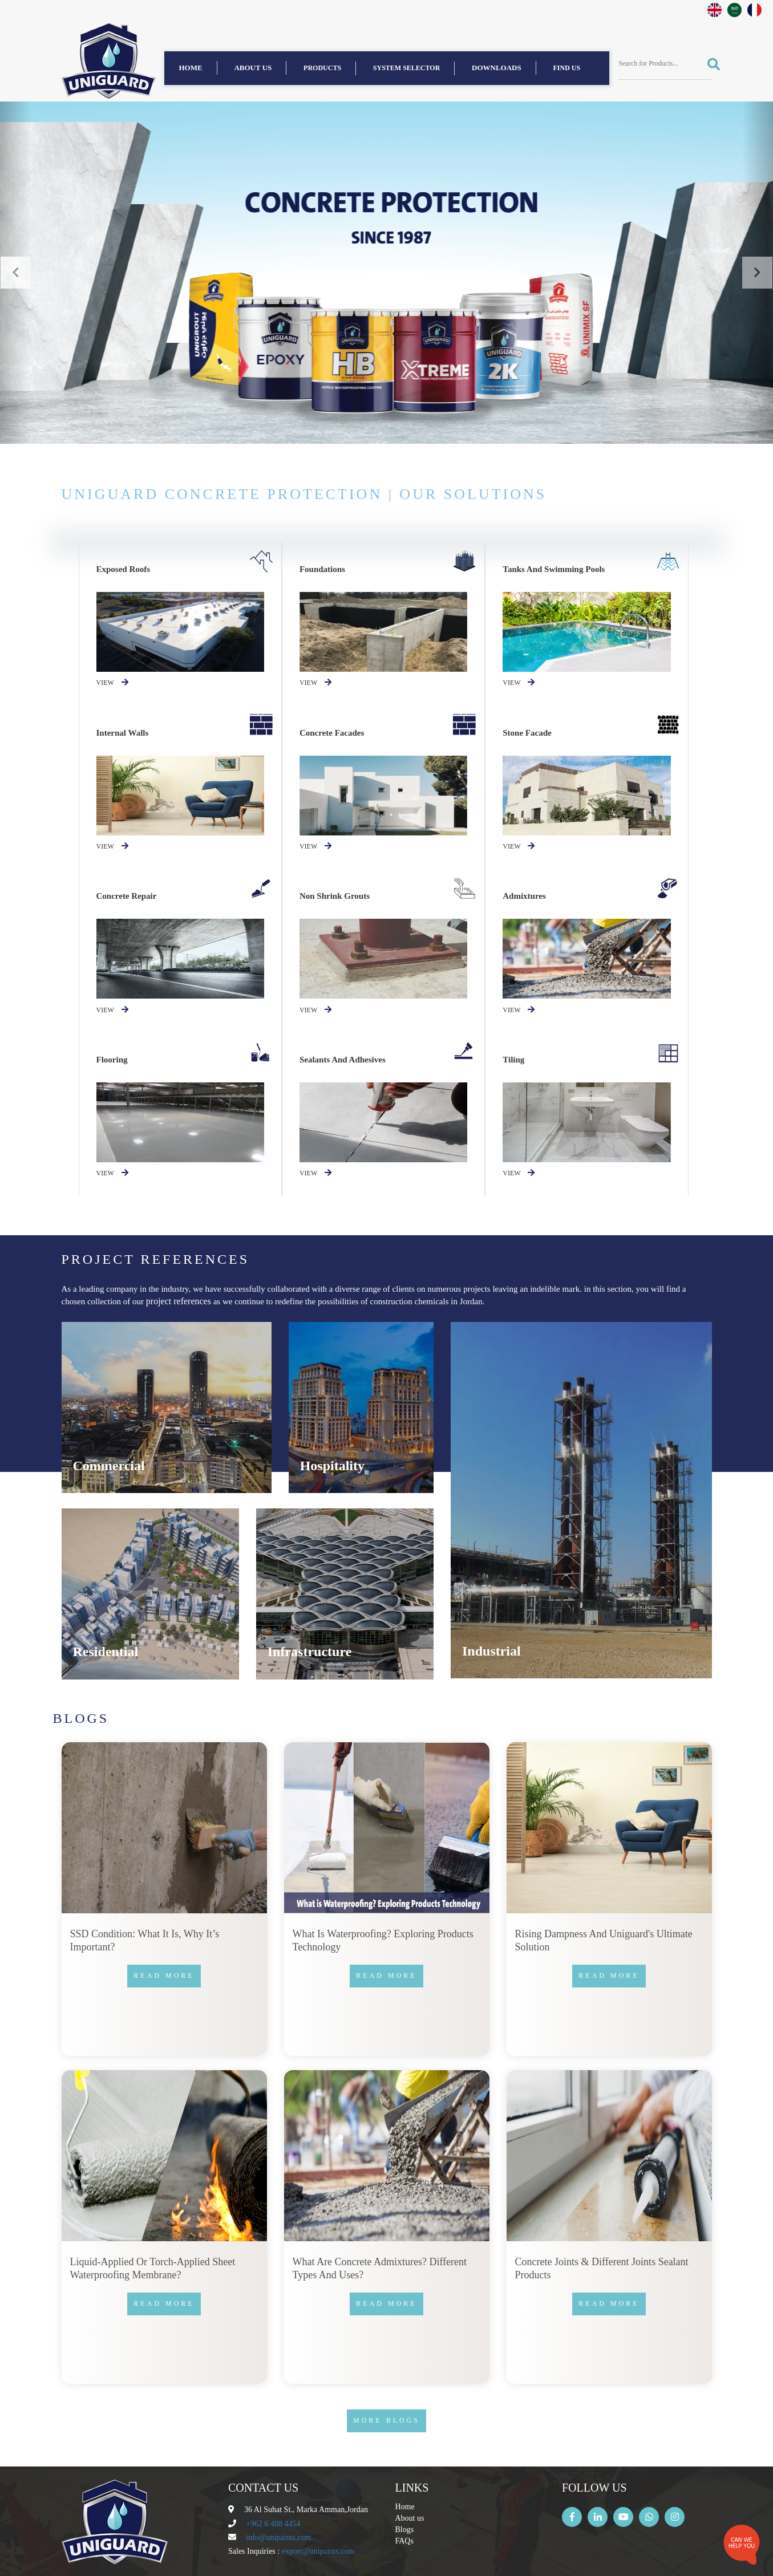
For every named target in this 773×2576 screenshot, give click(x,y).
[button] (15, 273)
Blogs (404, 2529)
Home (191, 67)
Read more (163, 1975)
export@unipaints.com (318, 2551)
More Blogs (386, 2420)
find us (567, 68)
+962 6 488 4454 (273, 2524)
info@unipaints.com (278, 2537)
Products (322, 68)
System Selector (406, 68)
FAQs (404, 2541)
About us (253, 67)
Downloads (496, 67)
